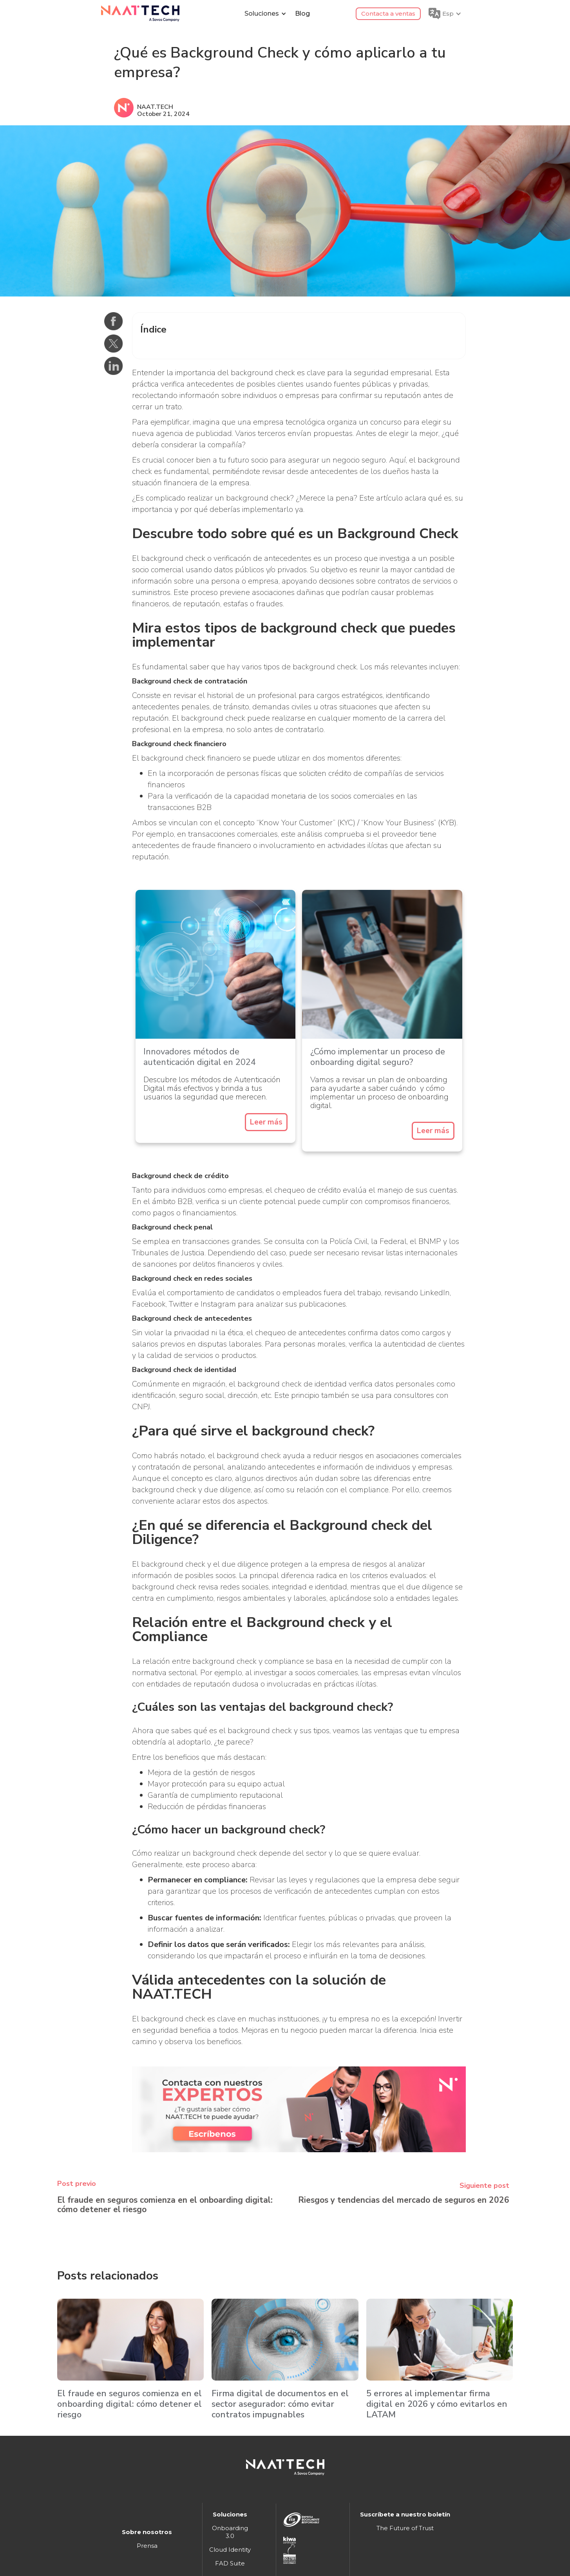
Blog (302, 13)
